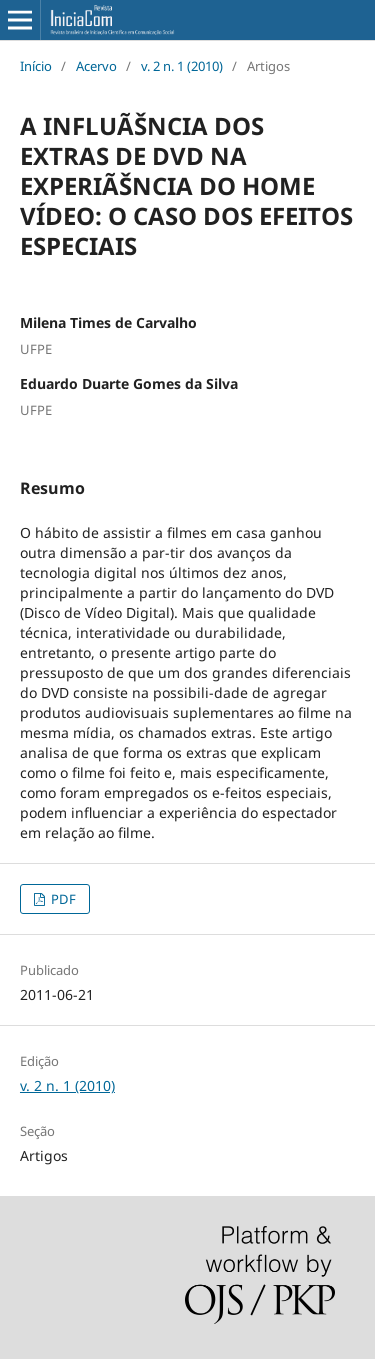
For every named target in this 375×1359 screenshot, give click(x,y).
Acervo (96, 66)
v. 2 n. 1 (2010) (182, 66)
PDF (62, 899)
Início (36, 66)
